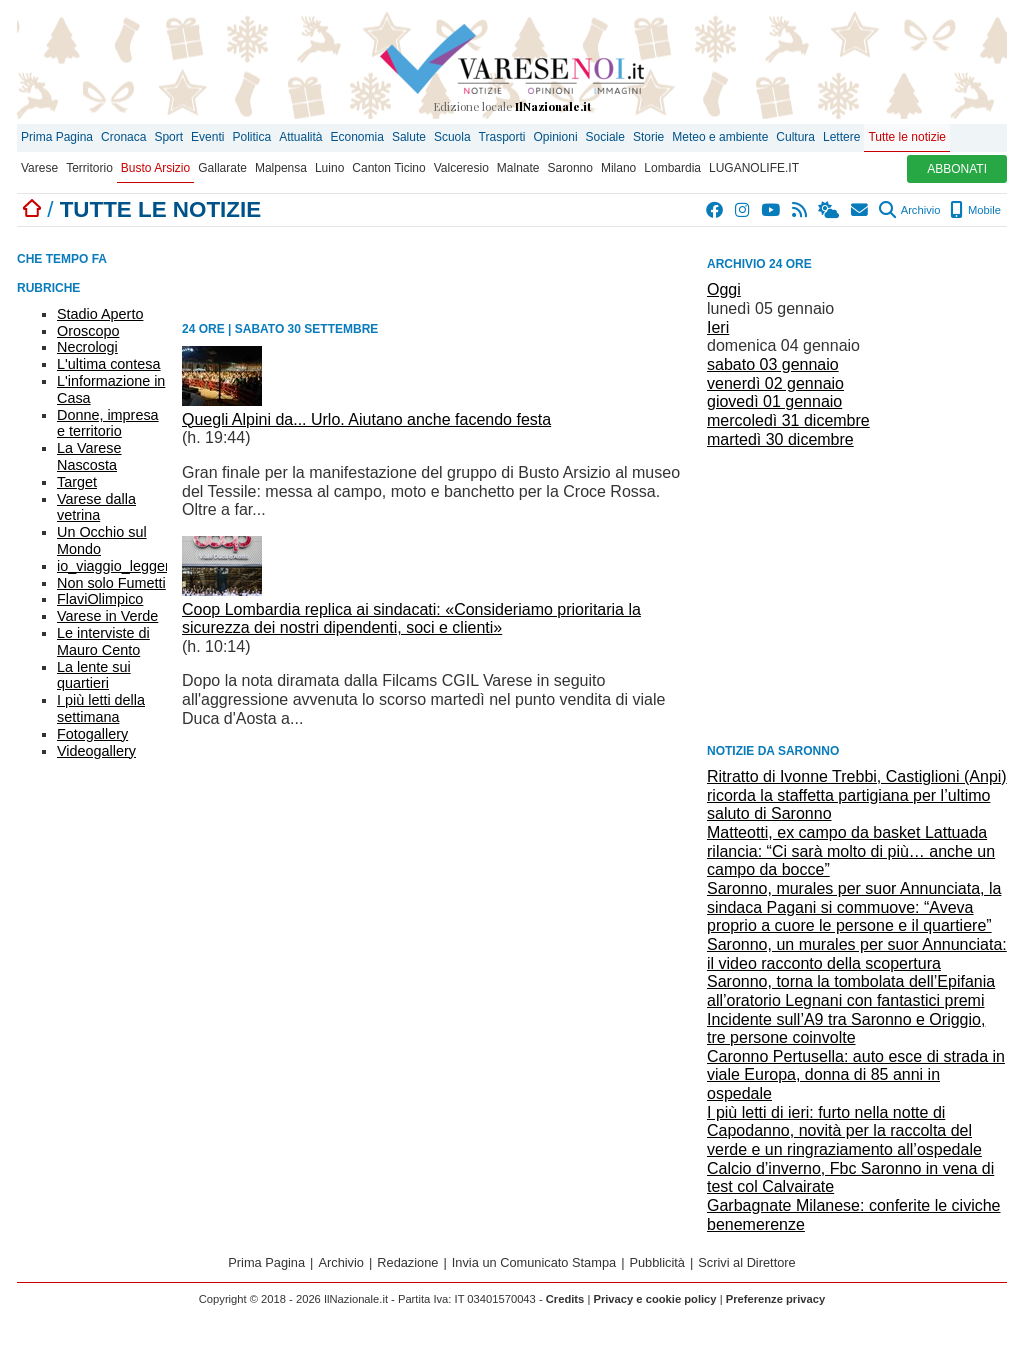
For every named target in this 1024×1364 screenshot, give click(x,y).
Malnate (518, 168)
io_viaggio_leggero (117, 566)
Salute (409, 137)
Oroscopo (88, 331)
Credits (565, 1299)
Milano (618, 168)
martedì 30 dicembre (780, 439)
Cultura (795, 137)
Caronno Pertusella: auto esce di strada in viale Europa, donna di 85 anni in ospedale (856, 1075)
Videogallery (96, 751)
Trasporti (502, 137)
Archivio (909, 210)
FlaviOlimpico (100, 599)
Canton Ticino (388, 168)
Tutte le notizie (907, 137)
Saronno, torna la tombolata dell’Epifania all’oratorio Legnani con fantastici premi (851, 991)
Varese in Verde (107, 616)
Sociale (605, 137)
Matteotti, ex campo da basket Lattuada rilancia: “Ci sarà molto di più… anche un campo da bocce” (851, 851)
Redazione (407, 1262)
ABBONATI (957, 169)
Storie (648, 137)
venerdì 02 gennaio (775, 383)
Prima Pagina (57, 137)
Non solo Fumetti (111, 583)
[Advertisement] (857, 594)
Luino (329, 168)
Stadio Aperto (100, 314)
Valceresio (461, 168)
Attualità (300, 137)
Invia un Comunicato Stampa (534, 1262)
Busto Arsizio (155, 168)
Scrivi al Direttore (746, 1262)
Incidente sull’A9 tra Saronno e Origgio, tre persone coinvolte (846, 1029)
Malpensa (281, 168)
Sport (168, 137)
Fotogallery (92, 734)
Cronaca (123, 137)
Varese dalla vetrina (96, 507)
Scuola (452, 137)
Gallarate (222, 168)
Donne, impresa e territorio (108, 423)
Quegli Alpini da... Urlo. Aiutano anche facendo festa (366, 419)
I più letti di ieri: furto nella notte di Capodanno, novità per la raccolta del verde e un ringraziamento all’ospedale (844, 1131)
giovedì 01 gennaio (774, 401)
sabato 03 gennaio (773, 364)
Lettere (841, 137)
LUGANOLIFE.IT (754, 168)
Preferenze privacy (776, 1299)
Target (77, 482)
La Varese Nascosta (89, 456)
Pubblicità (657, 1262)
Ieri (718, 327)
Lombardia (672, 168)
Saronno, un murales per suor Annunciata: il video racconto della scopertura (857, 954)
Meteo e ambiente (720, 137)
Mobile (975, 210)
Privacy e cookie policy (654, 1299)
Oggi (724, 289)
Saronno (570, 168)
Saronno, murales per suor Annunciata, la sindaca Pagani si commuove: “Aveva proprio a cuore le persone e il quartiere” (854, 907)
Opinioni (556, 137)
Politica (251, 137)
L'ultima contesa (109, 364)
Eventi (207, 137)
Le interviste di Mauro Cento (103, 641)
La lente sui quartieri (94, 675)
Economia (357, 137)
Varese (39, 168)
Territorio (89, 168)
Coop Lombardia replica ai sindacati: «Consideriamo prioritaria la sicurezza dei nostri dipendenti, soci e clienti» (411, 619)
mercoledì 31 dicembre (788, 420)
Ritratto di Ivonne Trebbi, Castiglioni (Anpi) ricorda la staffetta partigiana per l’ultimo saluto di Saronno (857, 795)
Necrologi (87, 347)
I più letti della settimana (101, 708)
